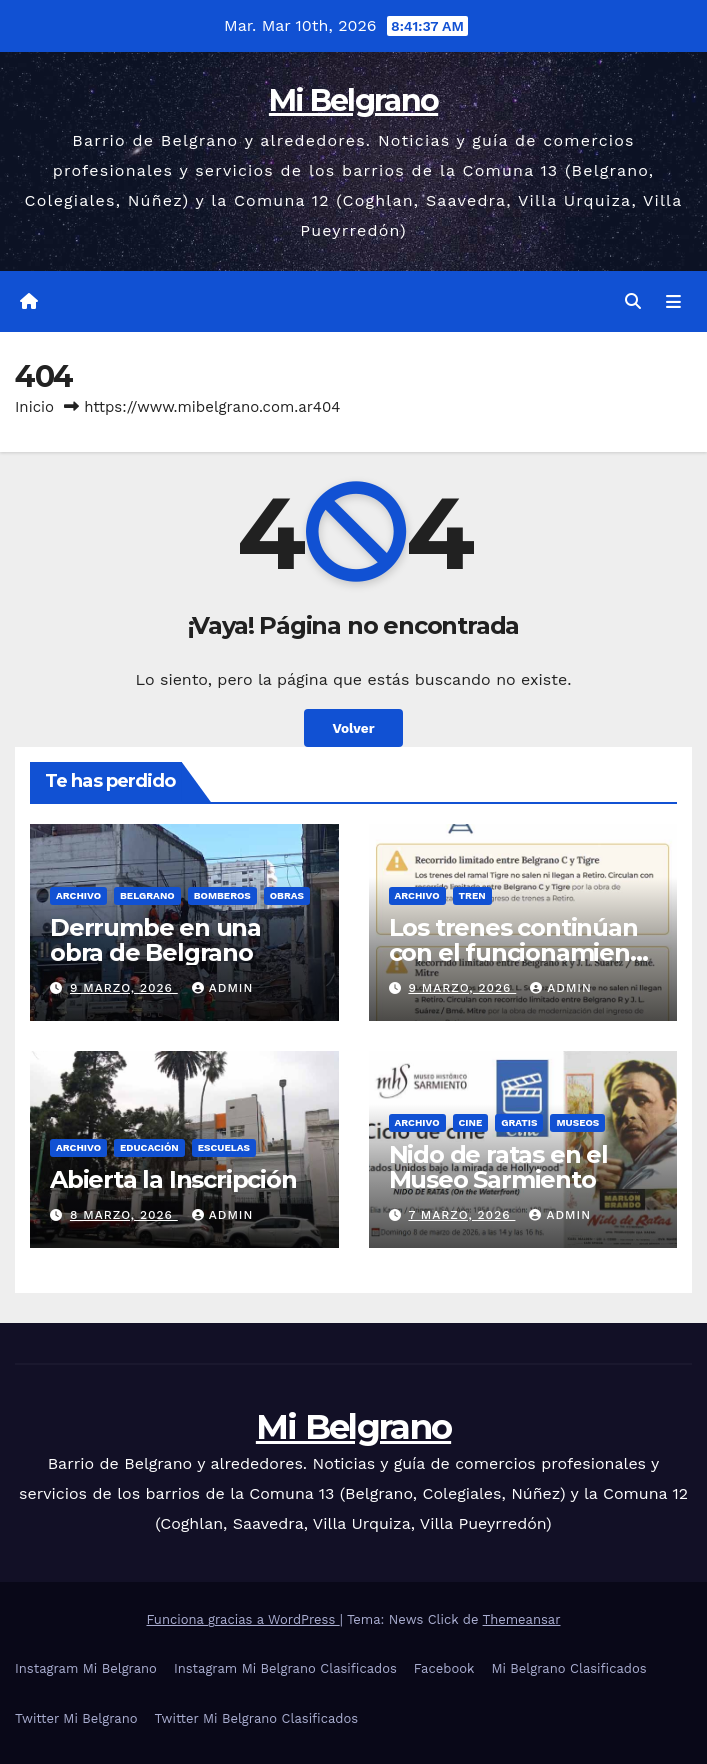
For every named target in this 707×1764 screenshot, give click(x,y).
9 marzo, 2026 (124, 988)
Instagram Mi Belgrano (86, 1668)
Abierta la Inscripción (173, 1179)
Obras (287, 895)
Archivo (78, 895)
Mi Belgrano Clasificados (568, 1668)
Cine (471, 1122)
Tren (472, 895)
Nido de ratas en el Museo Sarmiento (498, 1167)
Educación (149, 1147)
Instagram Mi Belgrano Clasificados (285, 1668)
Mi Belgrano (353, 100)
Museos (577, 1122)
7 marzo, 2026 (461, 1215)
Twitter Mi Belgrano (76, 1718)
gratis (519, 1122)
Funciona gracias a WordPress (242, 1619)
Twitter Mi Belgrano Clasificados (257, 1718)
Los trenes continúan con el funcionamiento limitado (522, 952)
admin (223, 988)
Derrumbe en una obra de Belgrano (155, 940)
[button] (633, 301)
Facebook (444, 1668)
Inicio (34, 407)
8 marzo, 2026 (124, 1215)
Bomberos (222, 895)
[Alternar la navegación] (673, 302)
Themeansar (522, 1619)
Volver (353, 728)
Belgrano (147, 895)
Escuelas (224, 1147)
